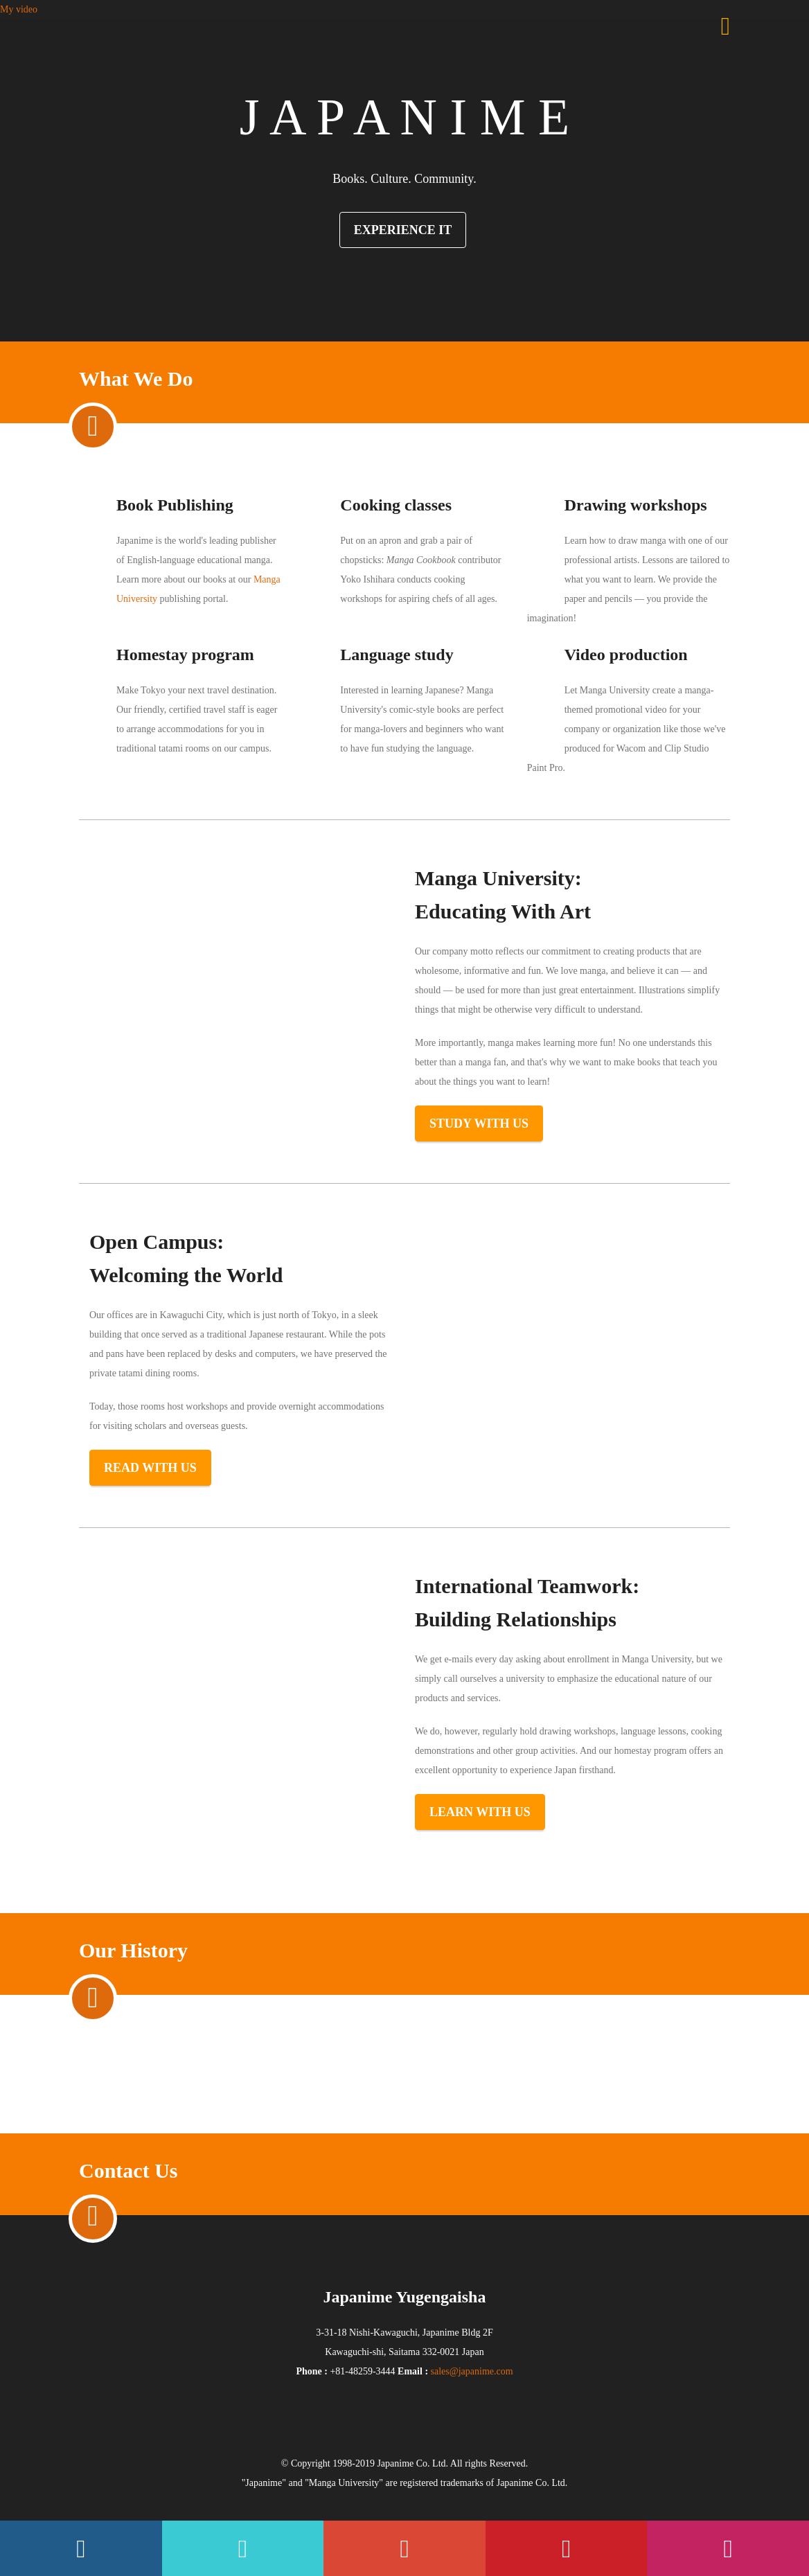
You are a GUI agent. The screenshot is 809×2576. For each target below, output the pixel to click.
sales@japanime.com (472, 2371)
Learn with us (480, 1812)
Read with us (150, 1468)
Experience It (403, 230)
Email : (413, 2371)
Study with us (478, 1123)
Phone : (312, 2371)
